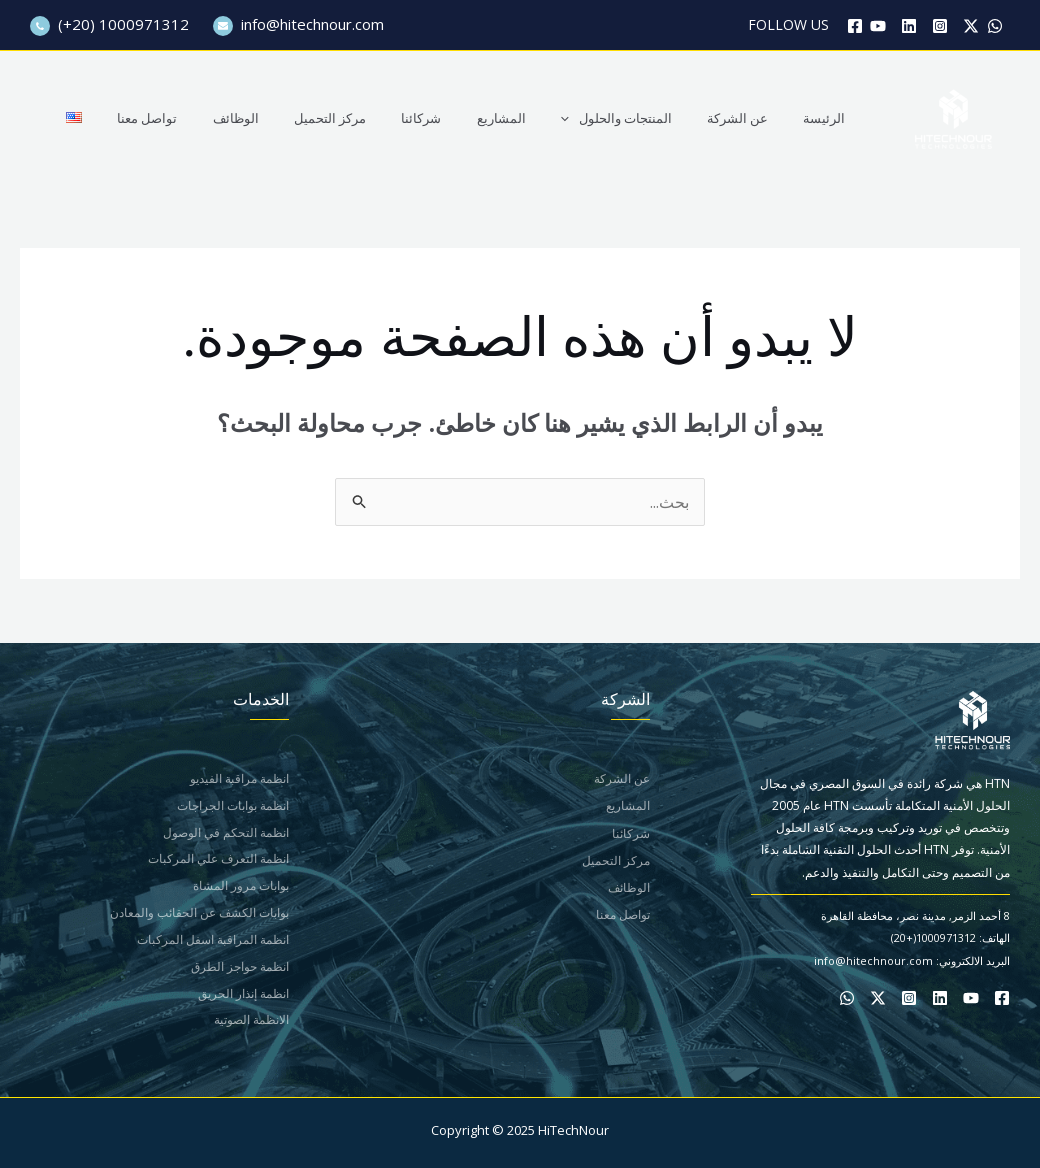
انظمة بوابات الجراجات (233, 805)
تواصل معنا (217, 118)
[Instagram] (940, 26)
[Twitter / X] (971, 26)
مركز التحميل (381, 118)
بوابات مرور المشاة (241, 887)
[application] (593, 118)
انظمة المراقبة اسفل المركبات (213, 942)
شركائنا (463, 118)
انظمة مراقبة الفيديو (239, 778)
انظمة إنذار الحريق (243, 996)
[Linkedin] (909, 26)
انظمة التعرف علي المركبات (218, 860)
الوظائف (296, 118)
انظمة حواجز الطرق (240, 969)
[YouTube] (878, 26)
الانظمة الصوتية (251, 1024)
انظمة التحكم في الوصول (226, 833)
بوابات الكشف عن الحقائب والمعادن (199, 914)
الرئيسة (829, 118)
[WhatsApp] (995, 26)
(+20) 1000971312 (109, 24)
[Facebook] (855, 26)
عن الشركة (751, 118)
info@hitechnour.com (298, 24)
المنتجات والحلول (639, 118)
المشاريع (533, 118)
